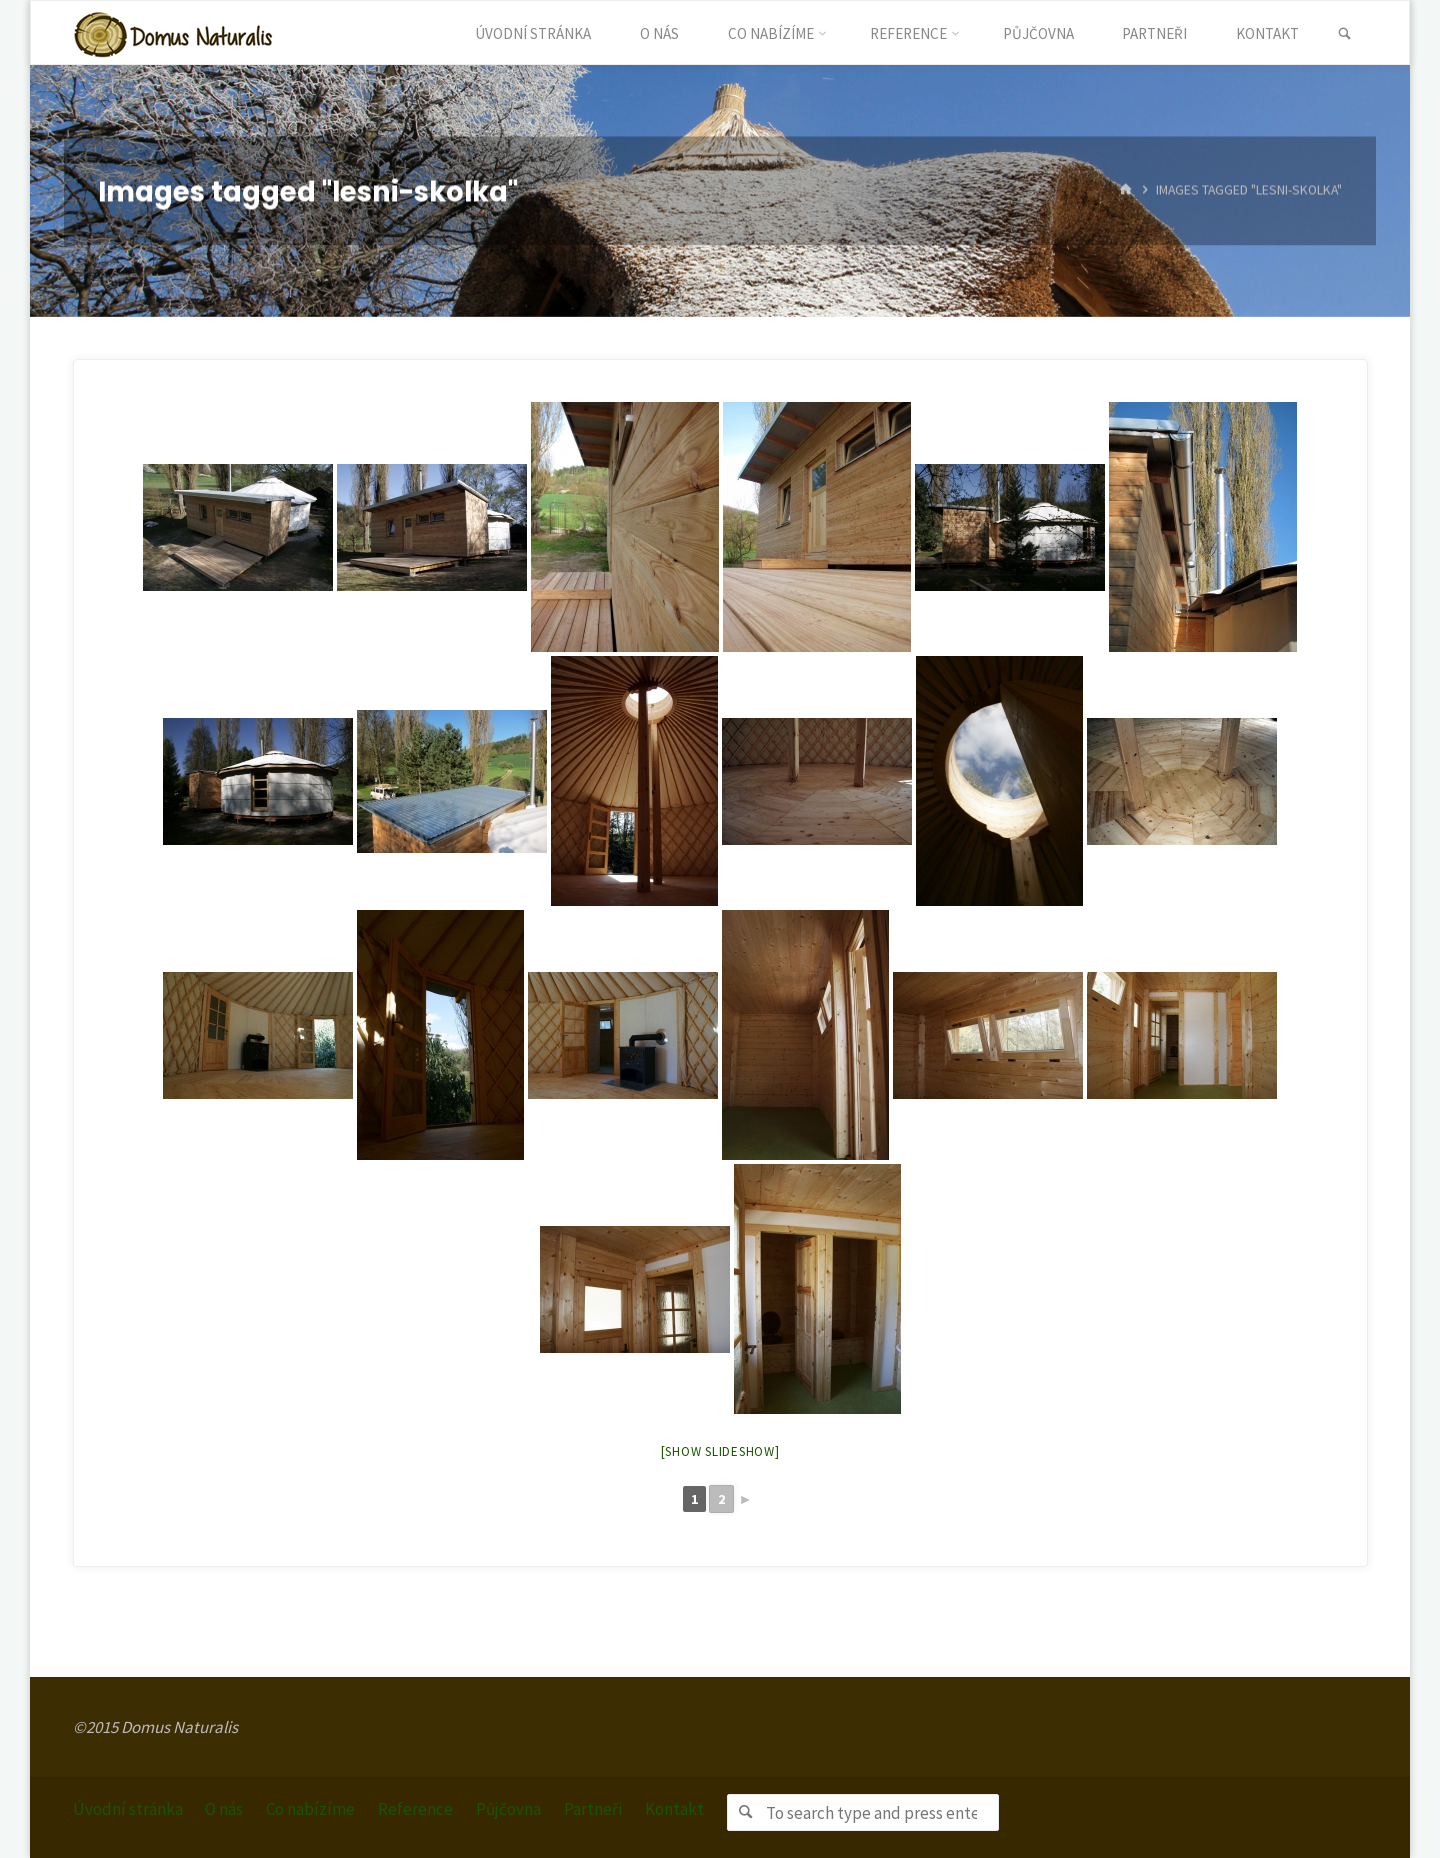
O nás (225, 1809)
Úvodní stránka (128, 1809)
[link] (1344, 34)
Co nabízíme (311, 1809)
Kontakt (675, 1809)
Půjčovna (509, 1809)
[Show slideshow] (720, 1451)
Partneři (594, 1809)
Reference (416, 1809)
